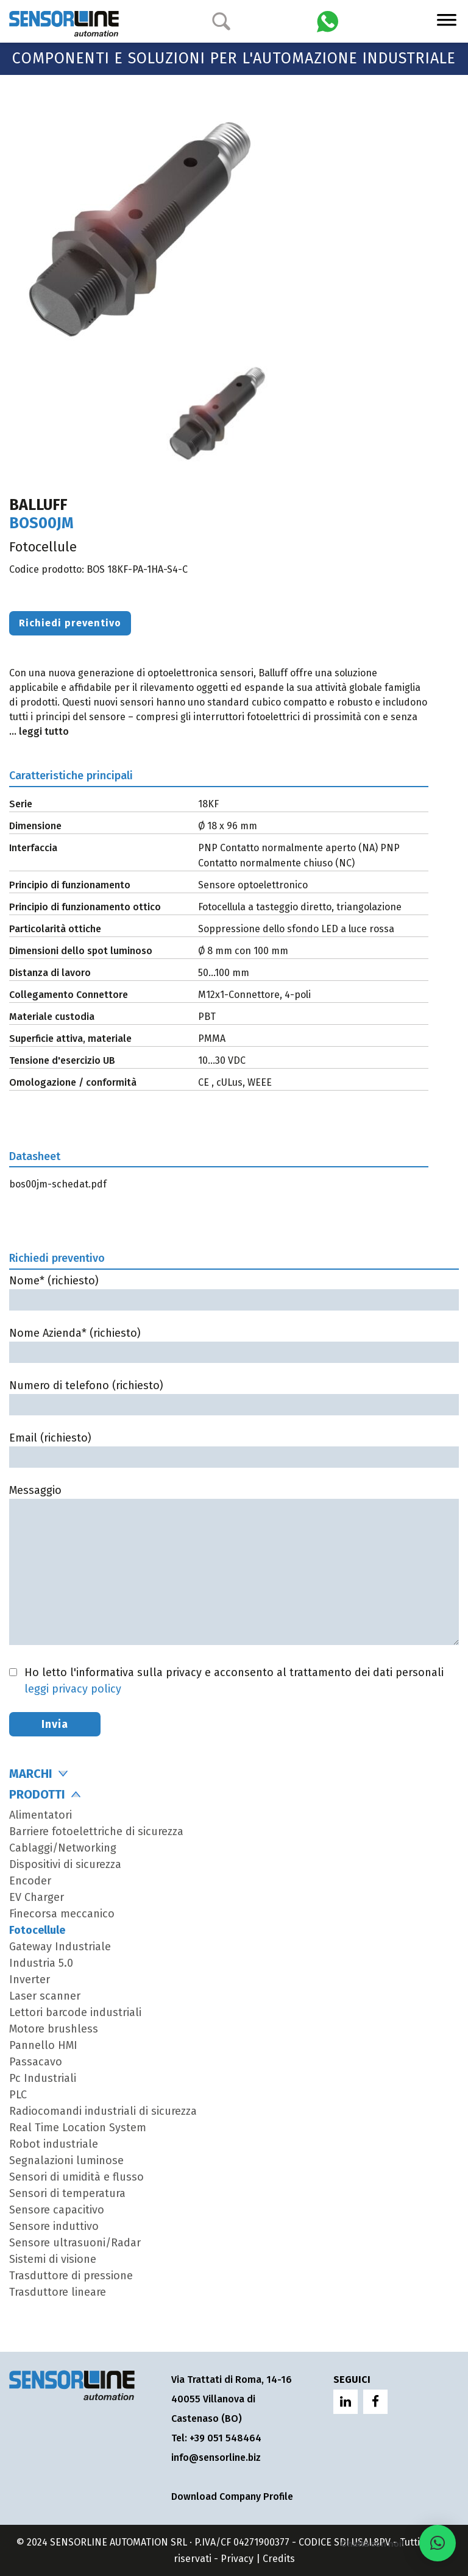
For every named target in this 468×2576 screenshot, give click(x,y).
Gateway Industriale (60, 1946)
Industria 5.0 (41, 1963)
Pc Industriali (42, 2078)
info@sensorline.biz (216, 2457)
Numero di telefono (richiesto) (234, 1395)
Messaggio (234, 1566)
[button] (437, 2543)
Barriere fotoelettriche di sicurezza (96, 1831)
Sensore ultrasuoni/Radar (75, 2242)
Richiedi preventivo (70, 623)
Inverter (29, 1979)
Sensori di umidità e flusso (76, 2177)
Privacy (237, 2558)
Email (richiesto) (234, 1447)
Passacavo (35, 2061)
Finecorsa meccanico (62, 1913)
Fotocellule (37, 1930)
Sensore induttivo (54, 2226)
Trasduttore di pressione (71, 2275)
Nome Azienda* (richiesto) (234, 1342)
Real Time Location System (77, 2127)
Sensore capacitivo (56, 2210)
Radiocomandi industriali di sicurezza (103, 2111)
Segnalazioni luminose (66, 2160)
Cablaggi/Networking (62, 1848)
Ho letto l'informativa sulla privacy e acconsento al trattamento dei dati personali (234, 1681)
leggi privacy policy (72, 1689)
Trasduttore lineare (57, 2292)
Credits (279, 2558)
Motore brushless (53, 2029)
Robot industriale (53, 2144)
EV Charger (36, 1897)
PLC (18, 2094)
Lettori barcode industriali (75, 2012)
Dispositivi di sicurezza (65, 1864)
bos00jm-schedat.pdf (58, 1184)
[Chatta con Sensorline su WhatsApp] (327, 20)
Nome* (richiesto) (234, 1290)
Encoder (30, 1881)
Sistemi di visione (52, 2259)
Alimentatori (40, 1815)
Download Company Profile (232, 2496)
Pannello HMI (43, 2045)
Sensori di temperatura (67, 2193)
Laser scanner (44, 1996)
